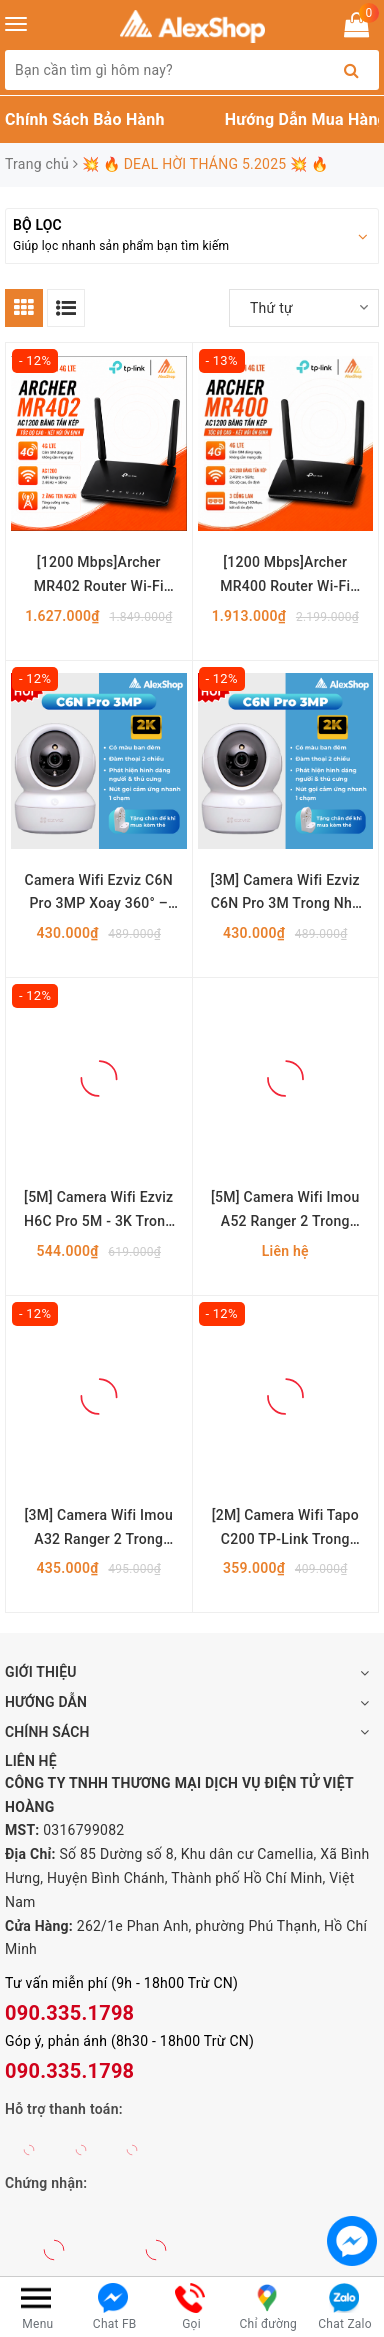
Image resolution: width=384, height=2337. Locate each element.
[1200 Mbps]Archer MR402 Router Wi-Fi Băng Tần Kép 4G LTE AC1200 (98, 576)
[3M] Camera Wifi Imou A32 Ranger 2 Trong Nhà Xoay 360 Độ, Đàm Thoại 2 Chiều (99, 1529)
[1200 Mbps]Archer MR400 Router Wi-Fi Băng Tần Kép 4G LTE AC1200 (285, 576)
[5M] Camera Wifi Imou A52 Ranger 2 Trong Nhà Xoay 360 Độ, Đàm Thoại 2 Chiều (285, 1211)
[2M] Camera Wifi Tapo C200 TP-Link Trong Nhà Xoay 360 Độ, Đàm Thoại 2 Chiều (285, 1529)
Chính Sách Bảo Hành (85, 119)
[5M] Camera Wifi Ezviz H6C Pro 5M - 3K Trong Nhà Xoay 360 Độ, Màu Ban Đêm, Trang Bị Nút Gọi (98, 1211)
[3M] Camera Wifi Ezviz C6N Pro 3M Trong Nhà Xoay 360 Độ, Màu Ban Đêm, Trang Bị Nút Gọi (285, 894)
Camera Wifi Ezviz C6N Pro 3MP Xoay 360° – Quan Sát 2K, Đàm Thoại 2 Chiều (99, 894)
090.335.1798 (69, 2013)
